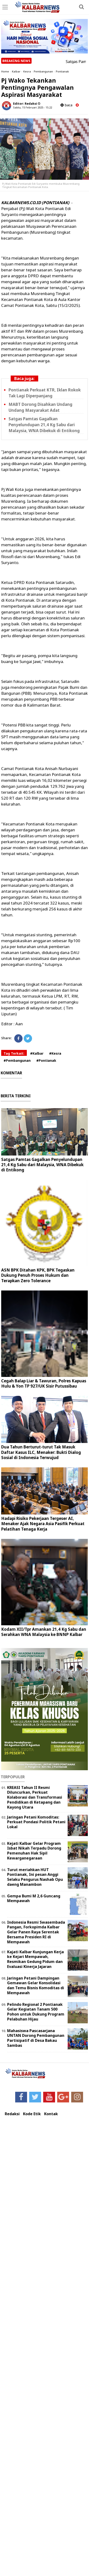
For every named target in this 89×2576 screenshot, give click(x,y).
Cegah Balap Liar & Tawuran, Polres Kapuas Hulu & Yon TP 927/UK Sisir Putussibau (43, 1383)
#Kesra (55, 1053)
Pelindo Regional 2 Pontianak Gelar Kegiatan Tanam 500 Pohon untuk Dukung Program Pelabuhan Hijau (35, 2012)
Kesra (27, 71)
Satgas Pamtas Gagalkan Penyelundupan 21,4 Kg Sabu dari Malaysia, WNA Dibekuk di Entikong (44, 424)
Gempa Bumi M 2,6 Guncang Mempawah (33, 1898)
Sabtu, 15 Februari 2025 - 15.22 (32, 107)
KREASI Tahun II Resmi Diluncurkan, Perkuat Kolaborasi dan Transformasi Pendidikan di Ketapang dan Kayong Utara (34, 1797)
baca (66, 105)
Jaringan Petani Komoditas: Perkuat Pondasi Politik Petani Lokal (36, 1822)
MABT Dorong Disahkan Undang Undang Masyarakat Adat (40, 407)
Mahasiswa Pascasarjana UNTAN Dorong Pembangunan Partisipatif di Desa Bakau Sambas (35, 2038)
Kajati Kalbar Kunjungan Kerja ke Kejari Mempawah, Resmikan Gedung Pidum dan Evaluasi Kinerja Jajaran (35, 1959)
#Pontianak (46, 1060)
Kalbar (16, 71)
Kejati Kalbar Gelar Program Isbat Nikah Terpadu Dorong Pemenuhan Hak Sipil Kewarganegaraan (34, 1851)
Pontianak (62, 71)
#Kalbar (36, 1053)
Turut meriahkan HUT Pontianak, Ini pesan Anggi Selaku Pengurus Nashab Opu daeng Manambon (35, 1877)
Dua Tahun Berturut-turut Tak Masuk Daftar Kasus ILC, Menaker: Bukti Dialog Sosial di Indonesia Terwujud (41, 1452)
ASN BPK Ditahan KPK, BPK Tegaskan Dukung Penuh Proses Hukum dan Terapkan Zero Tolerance (38, 1275)
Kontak (51, 2113)
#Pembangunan (17, 1060)
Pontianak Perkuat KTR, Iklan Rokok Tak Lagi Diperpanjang (45, 393)
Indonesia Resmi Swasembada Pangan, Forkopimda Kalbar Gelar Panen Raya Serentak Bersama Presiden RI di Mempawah (36, 1932)
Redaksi (12, 2113)
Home (5, 71)
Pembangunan (43, 71)
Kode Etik (32, 2113)
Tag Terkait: (14, 1053)
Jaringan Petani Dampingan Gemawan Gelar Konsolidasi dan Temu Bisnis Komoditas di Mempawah (35, 1985)
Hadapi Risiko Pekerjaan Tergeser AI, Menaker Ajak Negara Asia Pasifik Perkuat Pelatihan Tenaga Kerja (42, 1524)
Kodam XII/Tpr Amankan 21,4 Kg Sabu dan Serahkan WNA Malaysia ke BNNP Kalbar (43, 1631)
